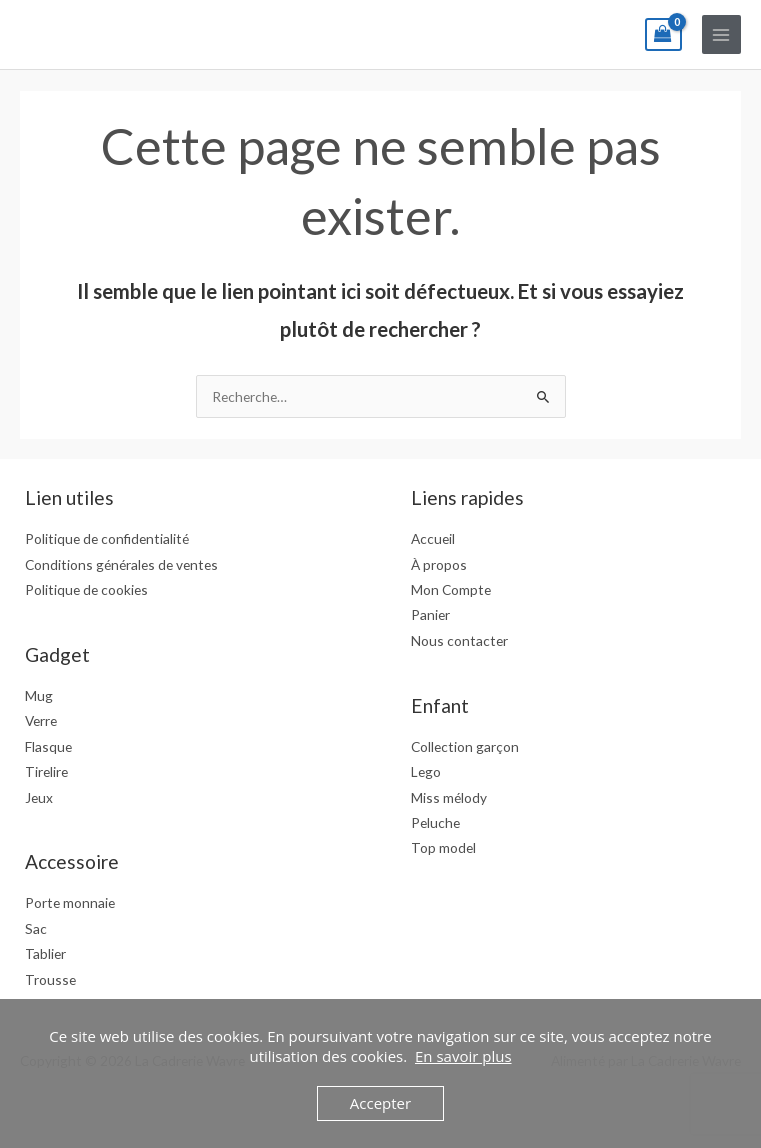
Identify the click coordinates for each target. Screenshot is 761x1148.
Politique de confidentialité (107, 538)
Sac (36, 928)
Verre (41, 720)
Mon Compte (451, 589)
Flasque (48, 746)
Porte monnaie (70, 902)
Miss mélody (449, 797)
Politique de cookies (86, 589)
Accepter (380, 1103)
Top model (443, 847)
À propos (439, 564)
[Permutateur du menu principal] (721, 34)
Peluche (435, 822)
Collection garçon (465, 746)
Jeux (39, 797)
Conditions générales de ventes (121, 564)
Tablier (45, 953)
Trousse (50, 979)
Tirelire (46, 771)
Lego (426, 771)
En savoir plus (463, 1056)
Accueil (433, 538)
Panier (430, 614)
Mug (39, 695)
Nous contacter (459, 640)
